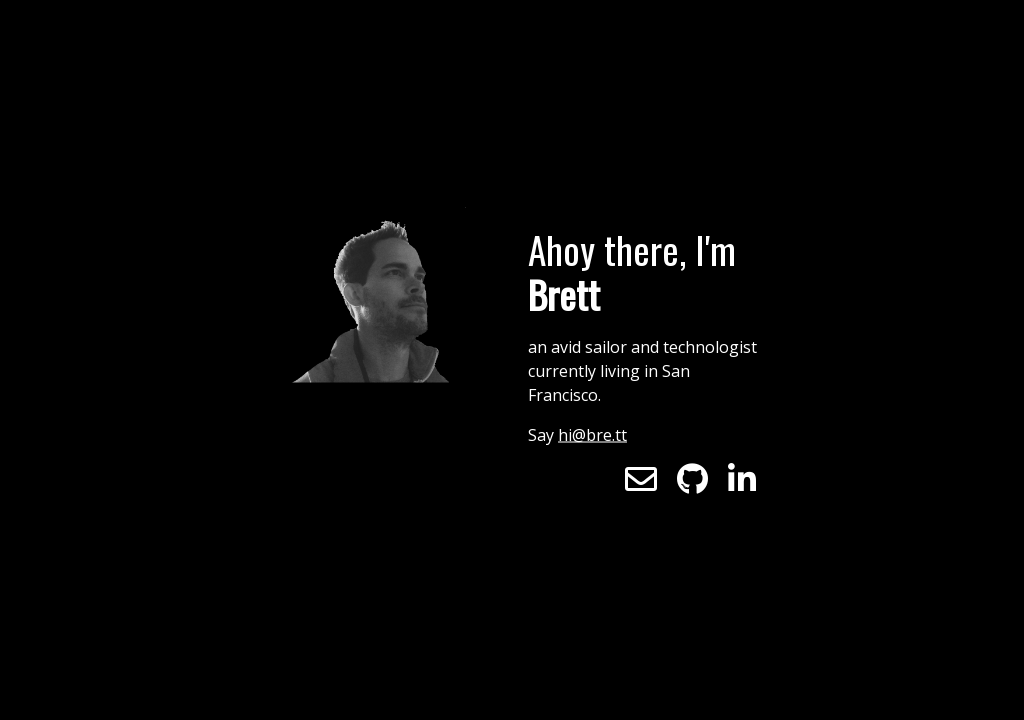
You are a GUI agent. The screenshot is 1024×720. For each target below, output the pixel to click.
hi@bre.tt (592, 435)
